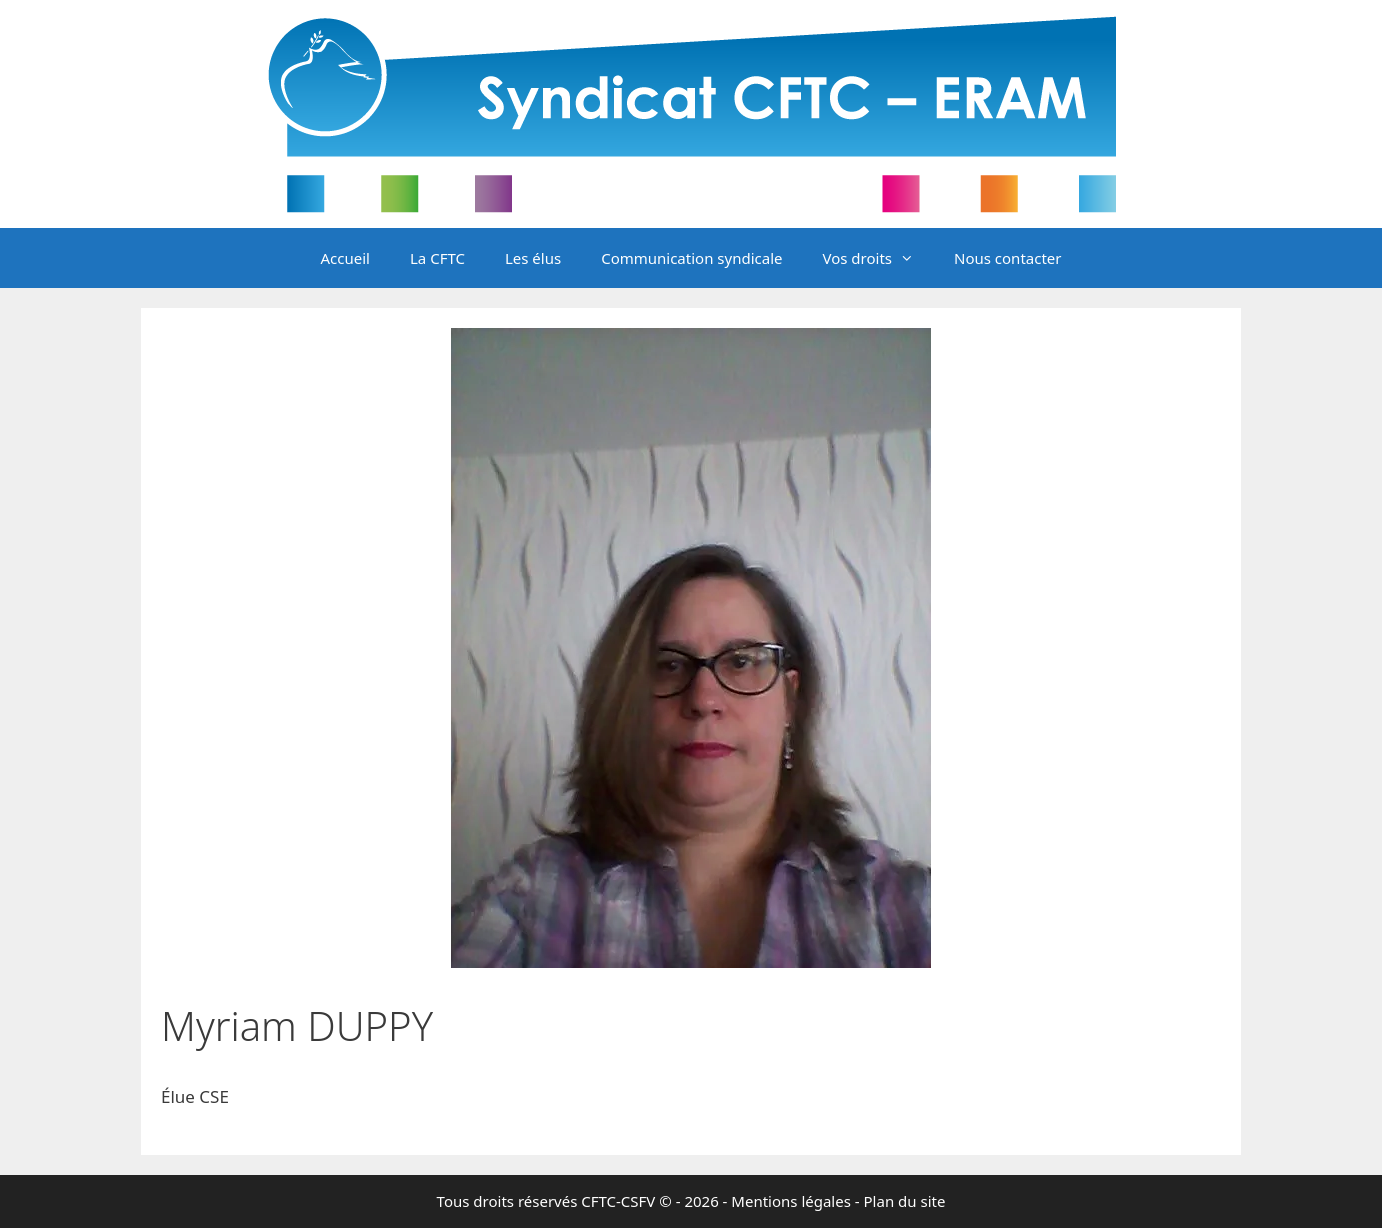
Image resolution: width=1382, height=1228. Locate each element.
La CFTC (437, 258)
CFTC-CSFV (618, 1201)
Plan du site (905, 1201)
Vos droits (878, 258)
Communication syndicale (691, 258)
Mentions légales (791, 1201)
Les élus (533, 258)
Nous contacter (1007, 258)
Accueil (345, 258)
